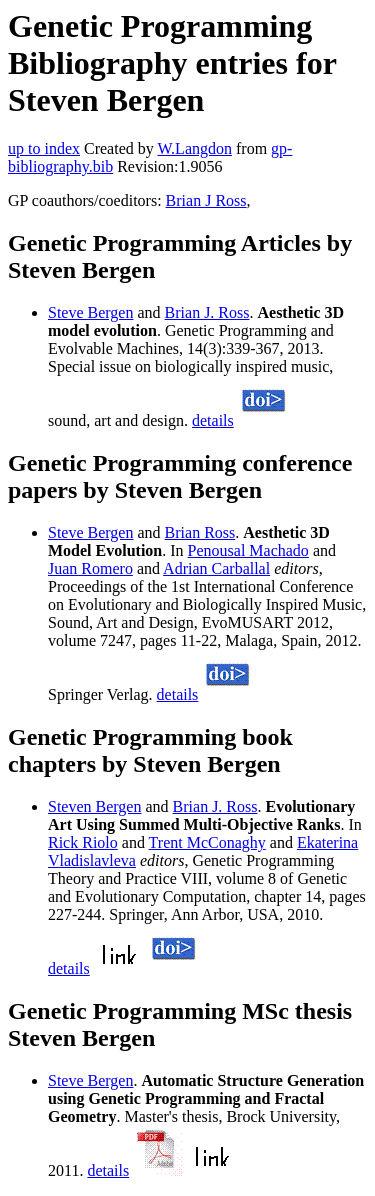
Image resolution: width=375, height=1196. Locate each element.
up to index (44, 148)
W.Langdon (194, 148)
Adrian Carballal (216, 568)
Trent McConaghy (207, 842)
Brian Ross (200, 532)
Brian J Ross (206, 200)
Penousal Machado (248, 550)
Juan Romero (90, 568)
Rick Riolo (83, 842)
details (213, 420)
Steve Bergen (90, 312)
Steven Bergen (94, 806)
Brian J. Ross (207, 312)
